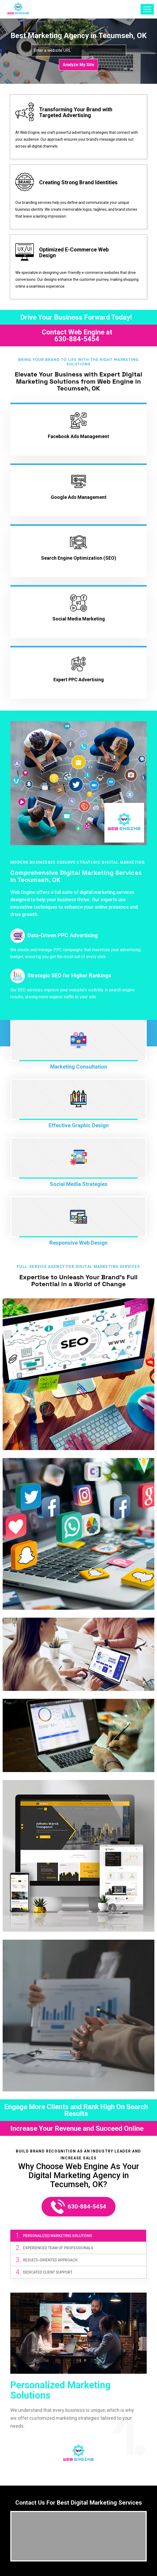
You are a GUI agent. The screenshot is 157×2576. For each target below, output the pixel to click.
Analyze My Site (78, 64)
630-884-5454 (76, 338)
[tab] (78, 2235)
